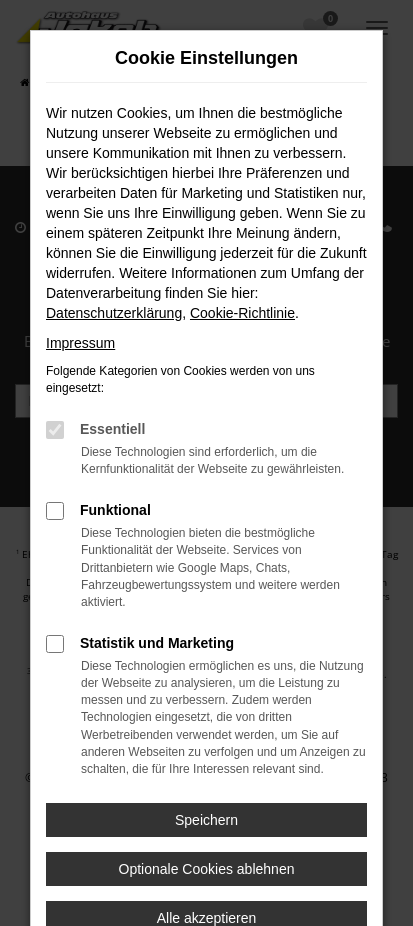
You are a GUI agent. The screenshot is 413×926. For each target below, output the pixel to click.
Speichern (206, 820)
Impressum (80, 343)
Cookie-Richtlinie (242, 313)
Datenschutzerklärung (114, 313)
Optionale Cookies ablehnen (207, 869)
